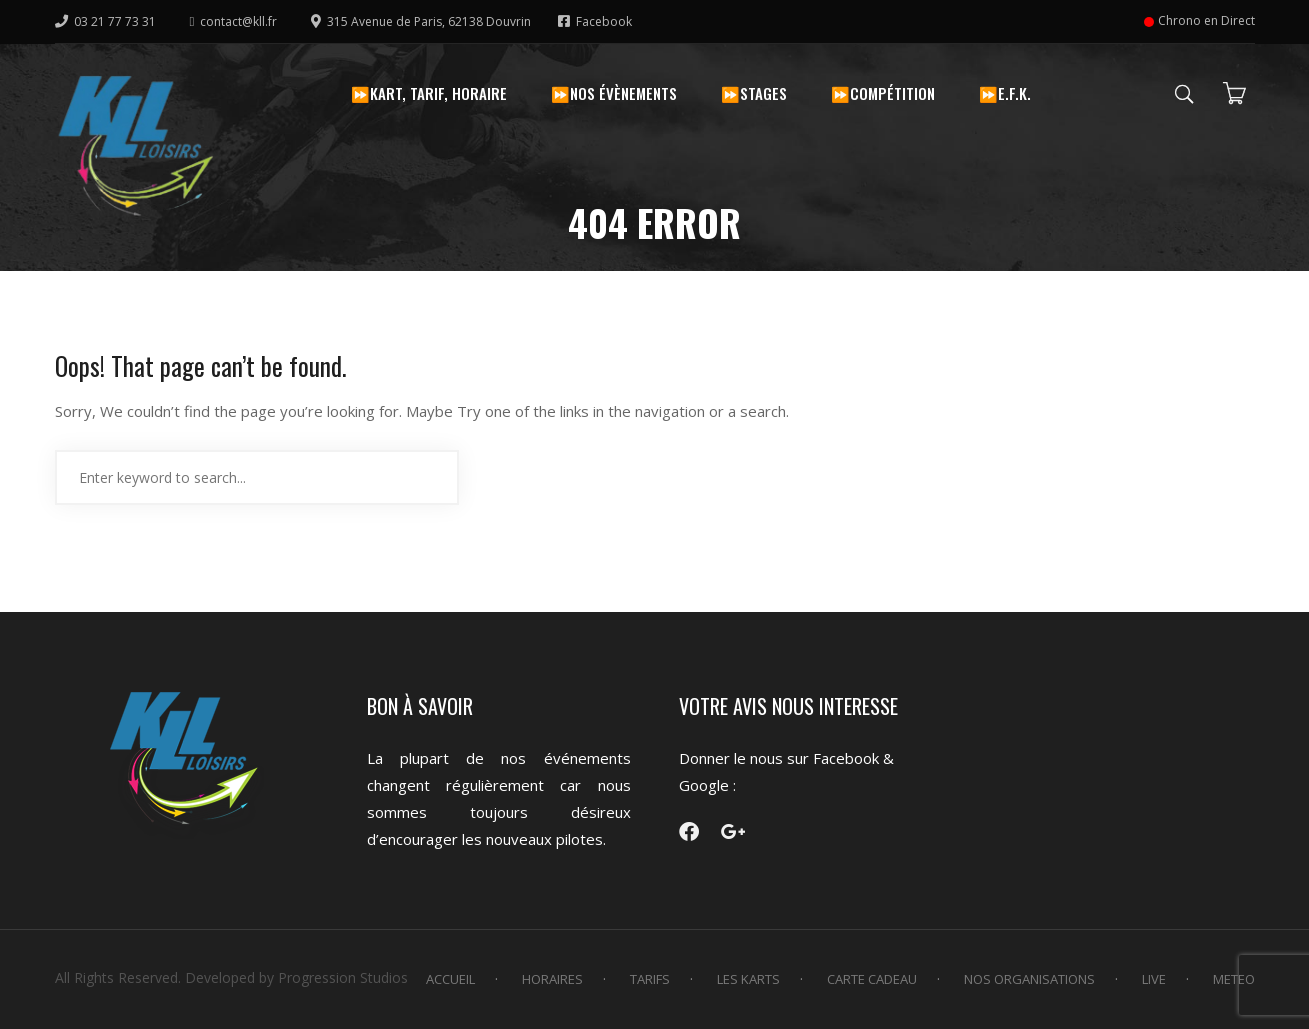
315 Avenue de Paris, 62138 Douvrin (422, 21)
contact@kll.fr (234, 21)
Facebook (595, 21)
